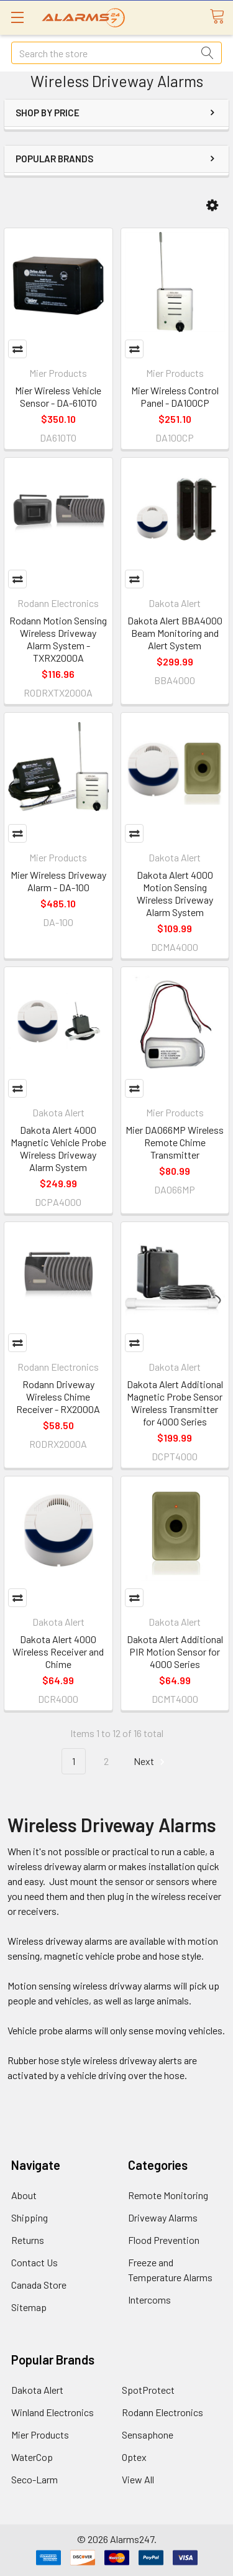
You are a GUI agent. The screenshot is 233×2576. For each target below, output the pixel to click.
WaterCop (32, 2457)
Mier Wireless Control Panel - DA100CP (175, 396)
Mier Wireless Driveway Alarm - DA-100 (58, 881)
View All (138, 2479)
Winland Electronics (52, 2412)
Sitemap (29, 2307)
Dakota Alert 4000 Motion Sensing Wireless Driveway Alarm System (175, 893)
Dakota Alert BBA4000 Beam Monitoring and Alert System (174, 632)
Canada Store (38, 2285)
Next (151, 1761)
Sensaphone (147, 2434)
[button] (212, 205)
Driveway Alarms (163, 2217)
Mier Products (40, 2434)
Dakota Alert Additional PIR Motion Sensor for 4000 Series (175, 1651)
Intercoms (149, 2299)
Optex (134, 2457)
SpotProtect (148, 2390)
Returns (27, 2240)
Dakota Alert (37, 2390)
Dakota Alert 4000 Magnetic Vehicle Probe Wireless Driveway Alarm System (58, 1148)
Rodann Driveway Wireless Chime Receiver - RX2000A (58, 1396)
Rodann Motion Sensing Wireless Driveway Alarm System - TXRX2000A (58, 639)
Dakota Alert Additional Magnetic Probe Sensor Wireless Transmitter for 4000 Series (175, 1402)
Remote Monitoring (168, 2195)
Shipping (29, 2217)
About (24, 2195)
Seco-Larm (34, 2479)
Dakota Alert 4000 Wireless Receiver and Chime (58, 1651)
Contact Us (34, 2262)
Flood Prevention (163, 2240)
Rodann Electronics (162, 2412)
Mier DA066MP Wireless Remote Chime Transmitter (175, 1142)
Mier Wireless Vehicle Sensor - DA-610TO (58, 396)
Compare (17, 349)
